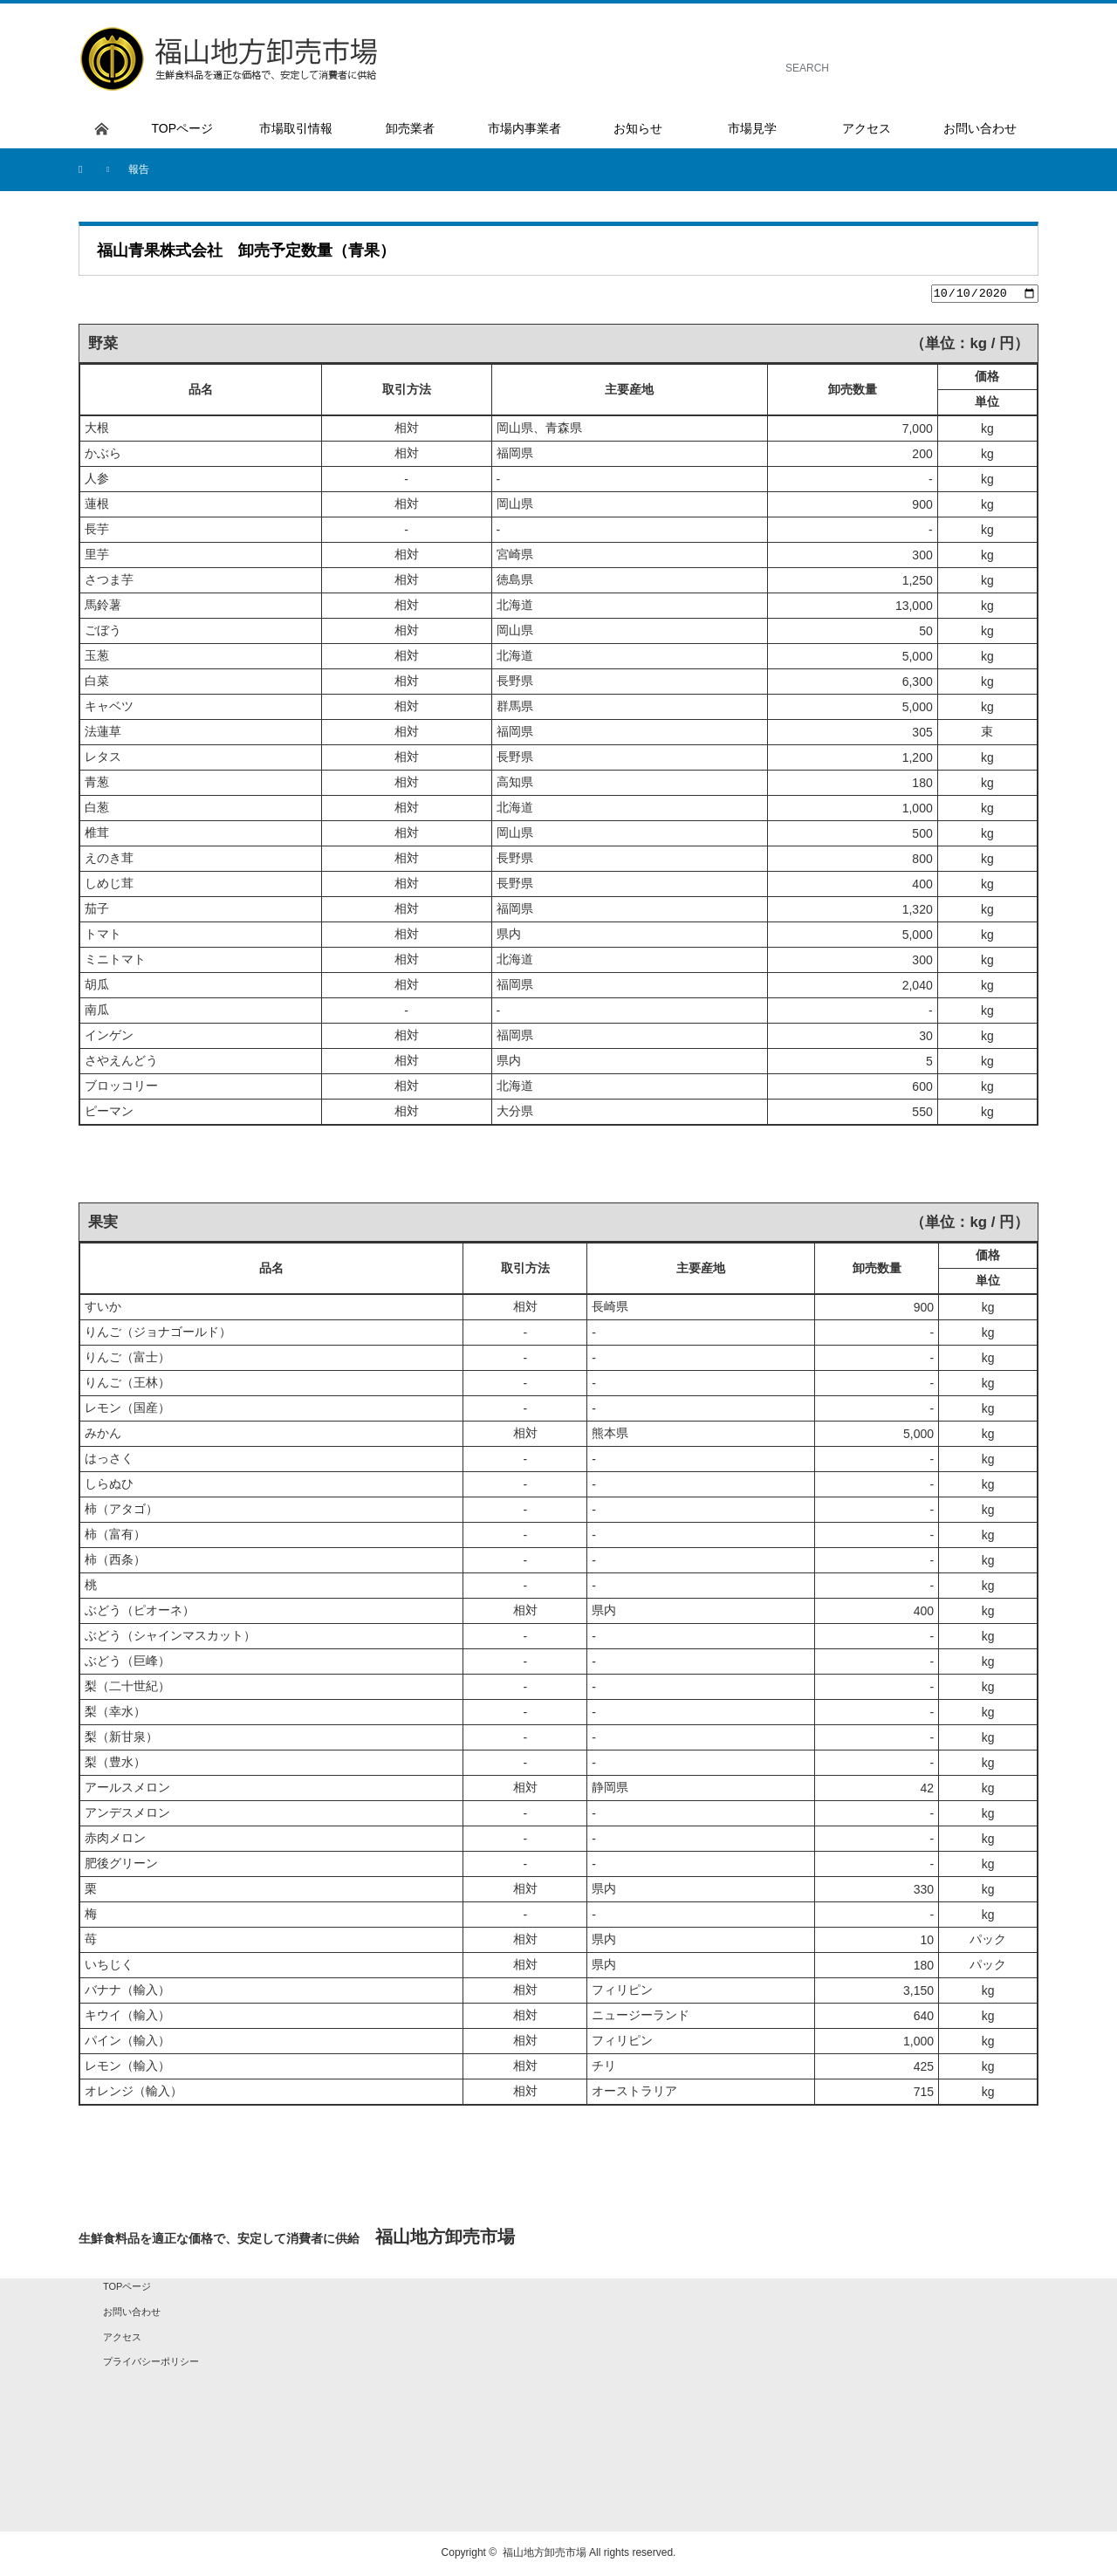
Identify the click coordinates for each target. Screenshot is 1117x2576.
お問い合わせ (132, 2314)
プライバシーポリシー (151, 2364)
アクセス (122, 2338)
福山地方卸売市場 (544, 2555)
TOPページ (127, 2289)
